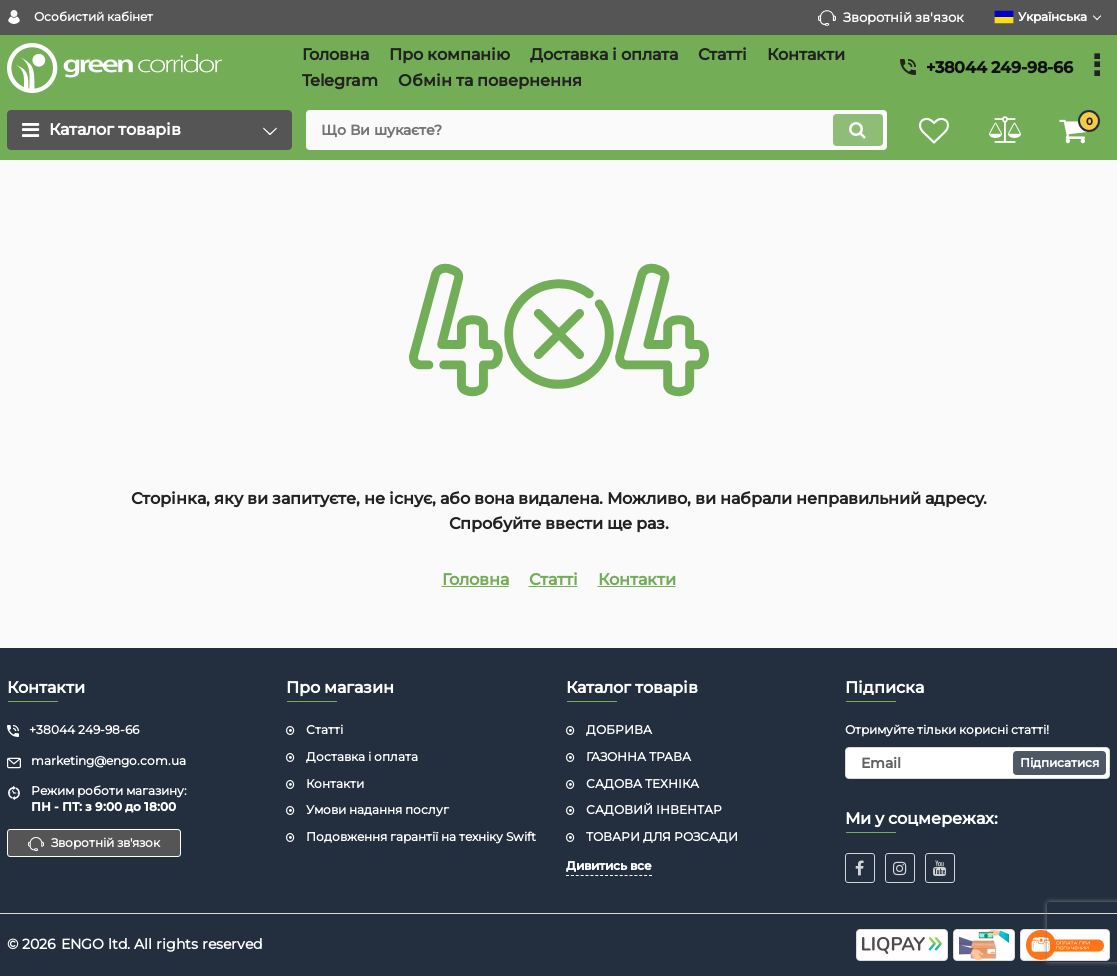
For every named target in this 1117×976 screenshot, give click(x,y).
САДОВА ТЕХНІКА (642, 783)
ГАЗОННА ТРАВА (638, 756)
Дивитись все (609, 865)
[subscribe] (977, 763)
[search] (596, 130)
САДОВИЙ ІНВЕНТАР (654, 809)
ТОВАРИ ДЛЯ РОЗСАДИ (662, 836)
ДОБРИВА (619, 729)
